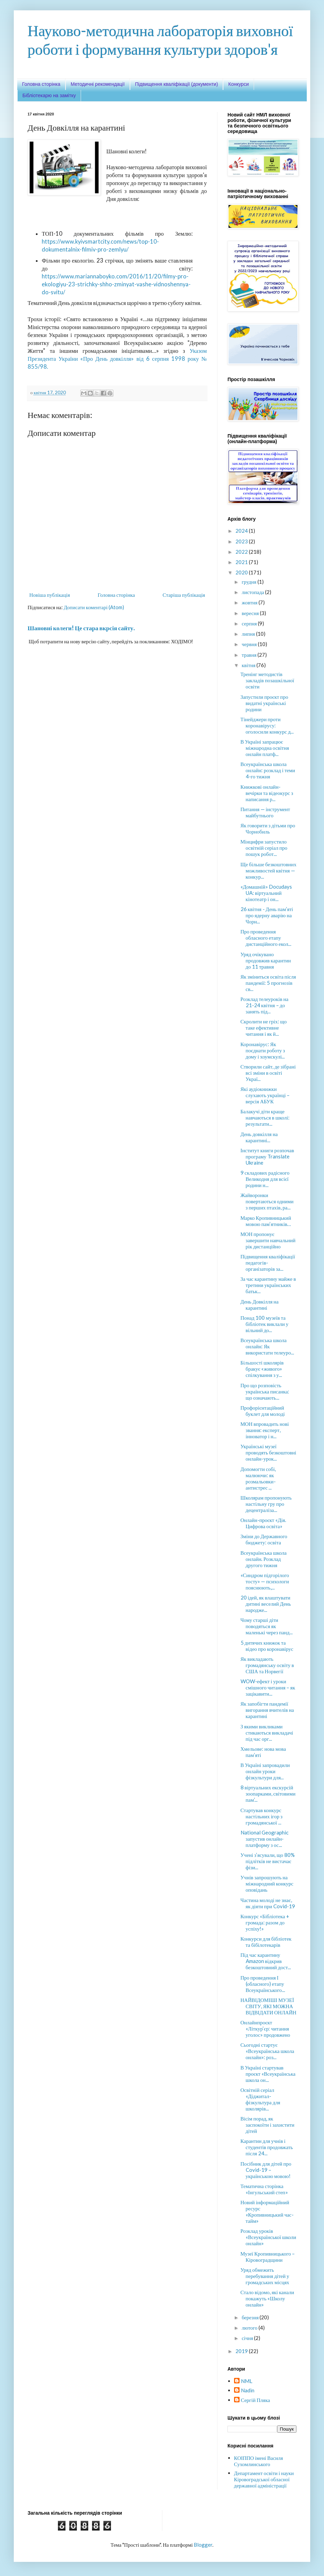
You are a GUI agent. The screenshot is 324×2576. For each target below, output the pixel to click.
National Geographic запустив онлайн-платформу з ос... (264, 1838)
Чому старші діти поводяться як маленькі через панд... (267, 1626)
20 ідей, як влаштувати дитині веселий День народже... (266, 1603)
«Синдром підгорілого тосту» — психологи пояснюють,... (265, 1581)
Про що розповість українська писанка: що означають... (265, 1391)
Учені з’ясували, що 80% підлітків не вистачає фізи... (268, 1861)
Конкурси (238, 84)
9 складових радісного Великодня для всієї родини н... (265, 1178)
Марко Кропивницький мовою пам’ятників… (266, 1221)
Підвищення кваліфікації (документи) (176, 84)
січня (248, 2338)
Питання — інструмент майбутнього (265, 812)
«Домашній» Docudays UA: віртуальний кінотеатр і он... (266, 892)
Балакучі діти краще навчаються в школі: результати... (265, 1117)
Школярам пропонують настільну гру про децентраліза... (266, 1503)
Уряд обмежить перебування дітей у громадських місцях (265, 2276)
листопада (253, 592)
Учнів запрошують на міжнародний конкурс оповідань (267, 1883)
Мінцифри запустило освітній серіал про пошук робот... (264, 847)
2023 (242, 541)
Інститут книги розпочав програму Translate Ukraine (267, 1156)
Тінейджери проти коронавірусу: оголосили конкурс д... (267, 725)
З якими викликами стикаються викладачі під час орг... (267, 1732)
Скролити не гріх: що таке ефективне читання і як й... (264, 1027)
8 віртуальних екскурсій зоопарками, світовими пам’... (268, 1793)
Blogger (203, 2545)
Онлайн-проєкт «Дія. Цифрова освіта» (263, 1523)
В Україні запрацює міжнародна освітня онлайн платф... (265, 747)
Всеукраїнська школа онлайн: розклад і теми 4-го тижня (268, 770)
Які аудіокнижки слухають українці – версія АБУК (265, 1095)
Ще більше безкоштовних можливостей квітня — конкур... (268, 870)
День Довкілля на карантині (260, 1304)
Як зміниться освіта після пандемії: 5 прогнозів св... (268, 982)
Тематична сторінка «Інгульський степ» (264, 2189)
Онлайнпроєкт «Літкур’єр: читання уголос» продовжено (265, 2028)
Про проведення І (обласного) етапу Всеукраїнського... (263, 1983)
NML (246, 2381)
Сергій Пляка (255, 2400)
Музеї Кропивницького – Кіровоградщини (268, 2256)
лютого (250, 2327)
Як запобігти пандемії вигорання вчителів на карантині (267, 1709)
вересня (251, 613)
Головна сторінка (41, 84)
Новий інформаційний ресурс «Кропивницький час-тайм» (267, 2211)
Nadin (247, 2390)
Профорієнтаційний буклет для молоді (263, 1410)
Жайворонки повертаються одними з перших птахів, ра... (267, 1201)
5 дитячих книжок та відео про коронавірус (267, 1645)
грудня (249, 582)
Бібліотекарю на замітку (49, 95)
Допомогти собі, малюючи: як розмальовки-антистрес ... (258, 1478)
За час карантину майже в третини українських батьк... (268, 1285)
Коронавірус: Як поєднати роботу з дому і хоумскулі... (263, 1050)
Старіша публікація (184, 595)
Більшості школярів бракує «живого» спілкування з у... (262, 1368)
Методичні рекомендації (98, 84)
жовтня (250, 602)
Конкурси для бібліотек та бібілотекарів (266, 1941)
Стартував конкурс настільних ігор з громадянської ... (262, 1816)
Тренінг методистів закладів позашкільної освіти (267, 680)
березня (251, 2317)
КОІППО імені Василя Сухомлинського (258, 2461)
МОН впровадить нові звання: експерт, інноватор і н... (265, 1430)
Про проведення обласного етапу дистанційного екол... (266, 937)
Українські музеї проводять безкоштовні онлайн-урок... (268, 1452)
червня (250, 644)
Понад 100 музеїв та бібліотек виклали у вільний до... (264, 1324)
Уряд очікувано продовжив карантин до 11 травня (266, 960)
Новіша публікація (49, 595)
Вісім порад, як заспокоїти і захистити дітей (268, 2124)
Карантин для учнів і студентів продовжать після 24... (267, 2147)
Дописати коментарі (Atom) (94, 607)
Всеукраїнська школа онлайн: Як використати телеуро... (267, 1346)
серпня (250, 623)
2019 (242, 2351)
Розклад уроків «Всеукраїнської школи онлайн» (268, 2237)
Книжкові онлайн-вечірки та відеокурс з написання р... (267, 793)
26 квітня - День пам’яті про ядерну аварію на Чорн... (267, 915)
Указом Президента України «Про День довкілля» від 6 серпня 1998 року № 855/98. (117, 358)
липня (249, 634)
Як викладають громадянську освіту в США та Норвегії (267, 1665)
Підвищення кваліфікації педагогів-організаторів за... (268, 1262)
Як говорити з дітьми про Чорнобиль (268, 828)
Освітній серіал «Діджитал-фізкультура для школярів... (261, 2099)
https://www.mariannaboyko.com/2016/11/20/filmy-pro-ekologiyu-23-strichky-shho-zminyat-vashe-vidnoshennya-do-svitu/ (116, 284)
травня (249, 655)
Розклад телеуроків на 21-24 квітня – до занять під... (264, 1005)
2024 (242, 531)
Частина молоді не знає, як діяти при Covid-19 (268, 1903)
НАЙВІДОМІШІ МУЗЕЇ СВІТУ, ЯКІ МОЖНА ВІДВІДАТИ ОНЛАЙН (268, 2006)
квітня (249, 665)
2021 (242, 562)
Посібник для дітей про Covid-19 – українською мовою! (266, 2169)
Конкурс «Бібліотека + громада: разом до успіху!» (265, 1922)
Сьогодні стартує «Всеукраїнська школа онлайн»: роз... (267, 2051)
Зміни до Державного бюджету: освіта (264, 1539)
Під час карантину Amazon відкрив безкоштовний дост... (266, 1961)
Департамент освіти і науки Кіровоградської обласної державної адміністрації (264, 2479)
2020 (242, 572)
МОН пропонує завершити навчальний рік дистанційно (268, 1240)
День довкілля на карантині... (259, 1137)
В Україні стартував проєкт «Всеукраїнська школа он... (268, 2073)
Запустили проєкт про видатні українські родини (264, 703)
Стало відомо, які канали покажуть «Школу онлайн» (267, 2298)
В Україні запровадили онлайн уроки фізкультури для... (265, 1771)
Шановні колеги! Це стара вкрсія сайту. (81, 628)
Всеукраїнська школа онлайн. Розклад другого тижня (264, 1559)
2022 (242, 552)
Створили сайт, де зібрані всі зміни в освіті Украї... (268, 1072)
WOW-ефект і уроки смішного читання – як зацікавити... (268, 1687)
